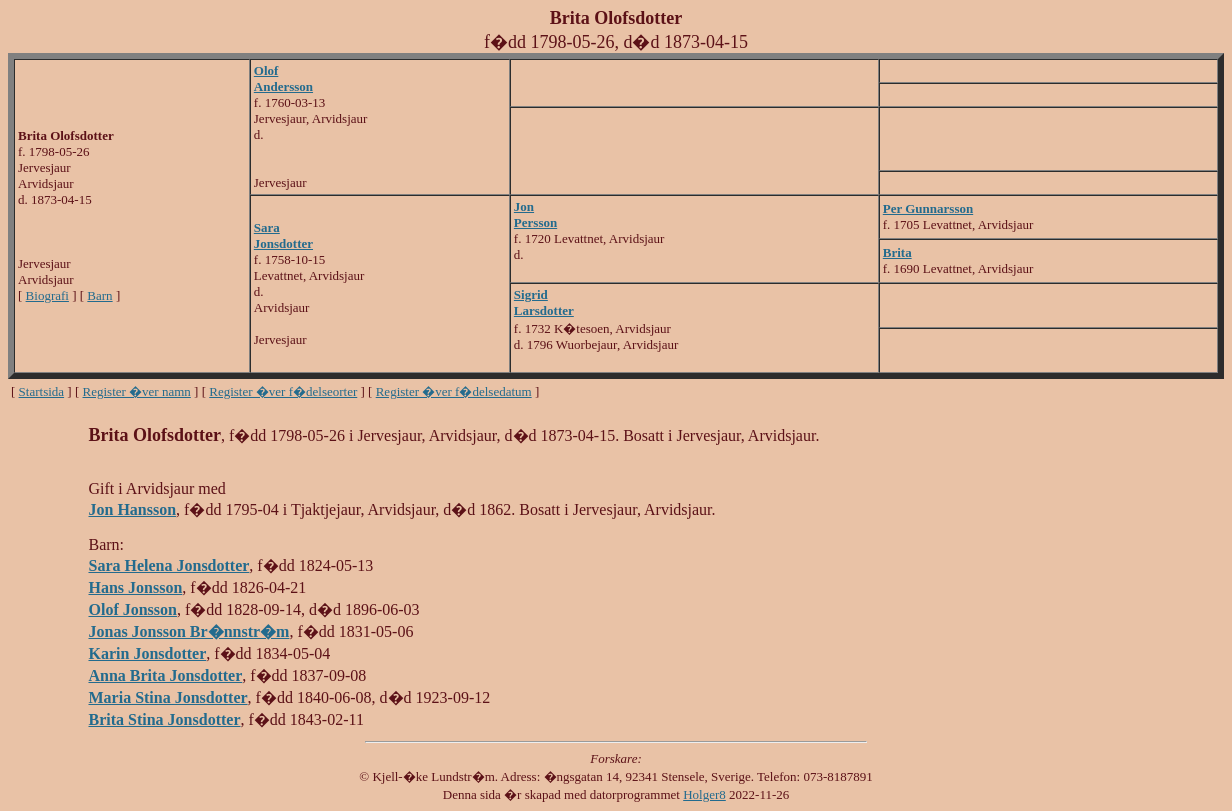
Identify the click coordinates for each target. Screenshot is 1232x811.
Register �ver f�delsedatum (454, 391)
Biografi (47, 295)
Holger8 (704, 794)
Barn (99, 295)
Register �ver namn (137, 391)
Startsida (42, 391)
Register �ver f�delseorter (283, 391)
